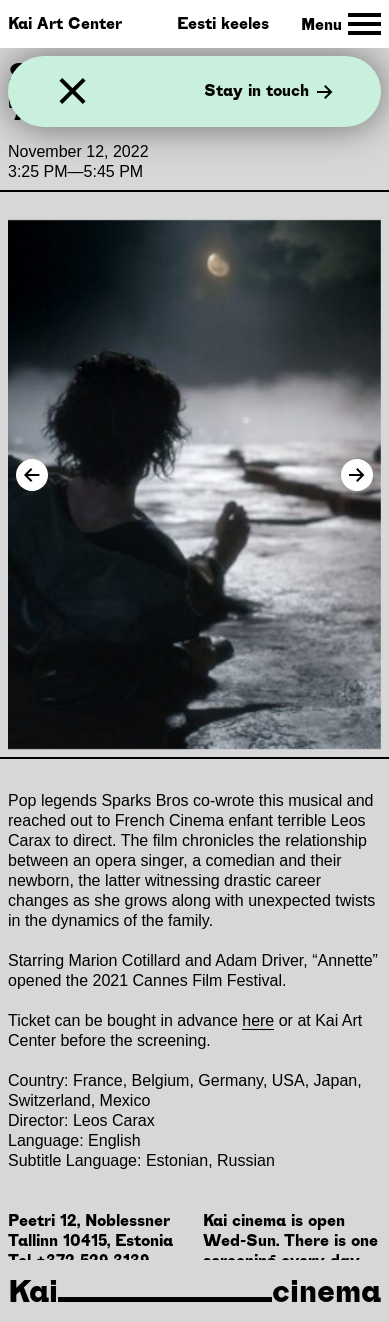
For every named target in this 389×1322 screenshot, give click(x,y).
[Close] (72, 91)
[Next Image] (357, 475)
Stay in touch (268, 92)
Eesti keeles (223, 23)
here (258, 1020)
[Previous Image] (32, 475)
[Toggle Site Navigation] (341, 24)
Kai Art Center (65, 23)
